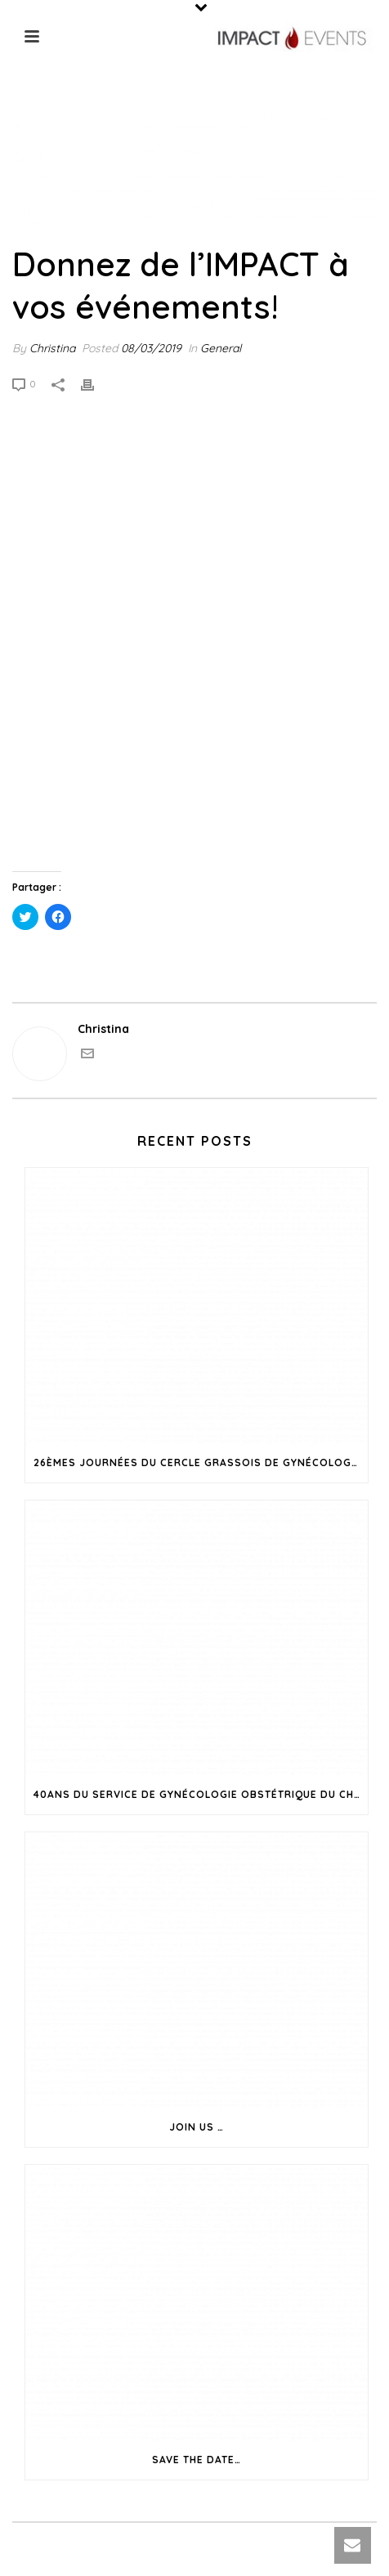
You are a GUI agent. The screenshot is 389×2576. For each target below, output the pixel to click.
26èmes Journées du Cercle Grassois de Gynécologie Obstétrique (201, 1462)
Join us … (196, 2127)
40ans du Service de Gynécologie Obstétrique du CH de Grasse (201, 1794)
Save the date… (196, 2459)
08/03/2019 (151, 348)
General (220, 348)
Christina (52, 348)
